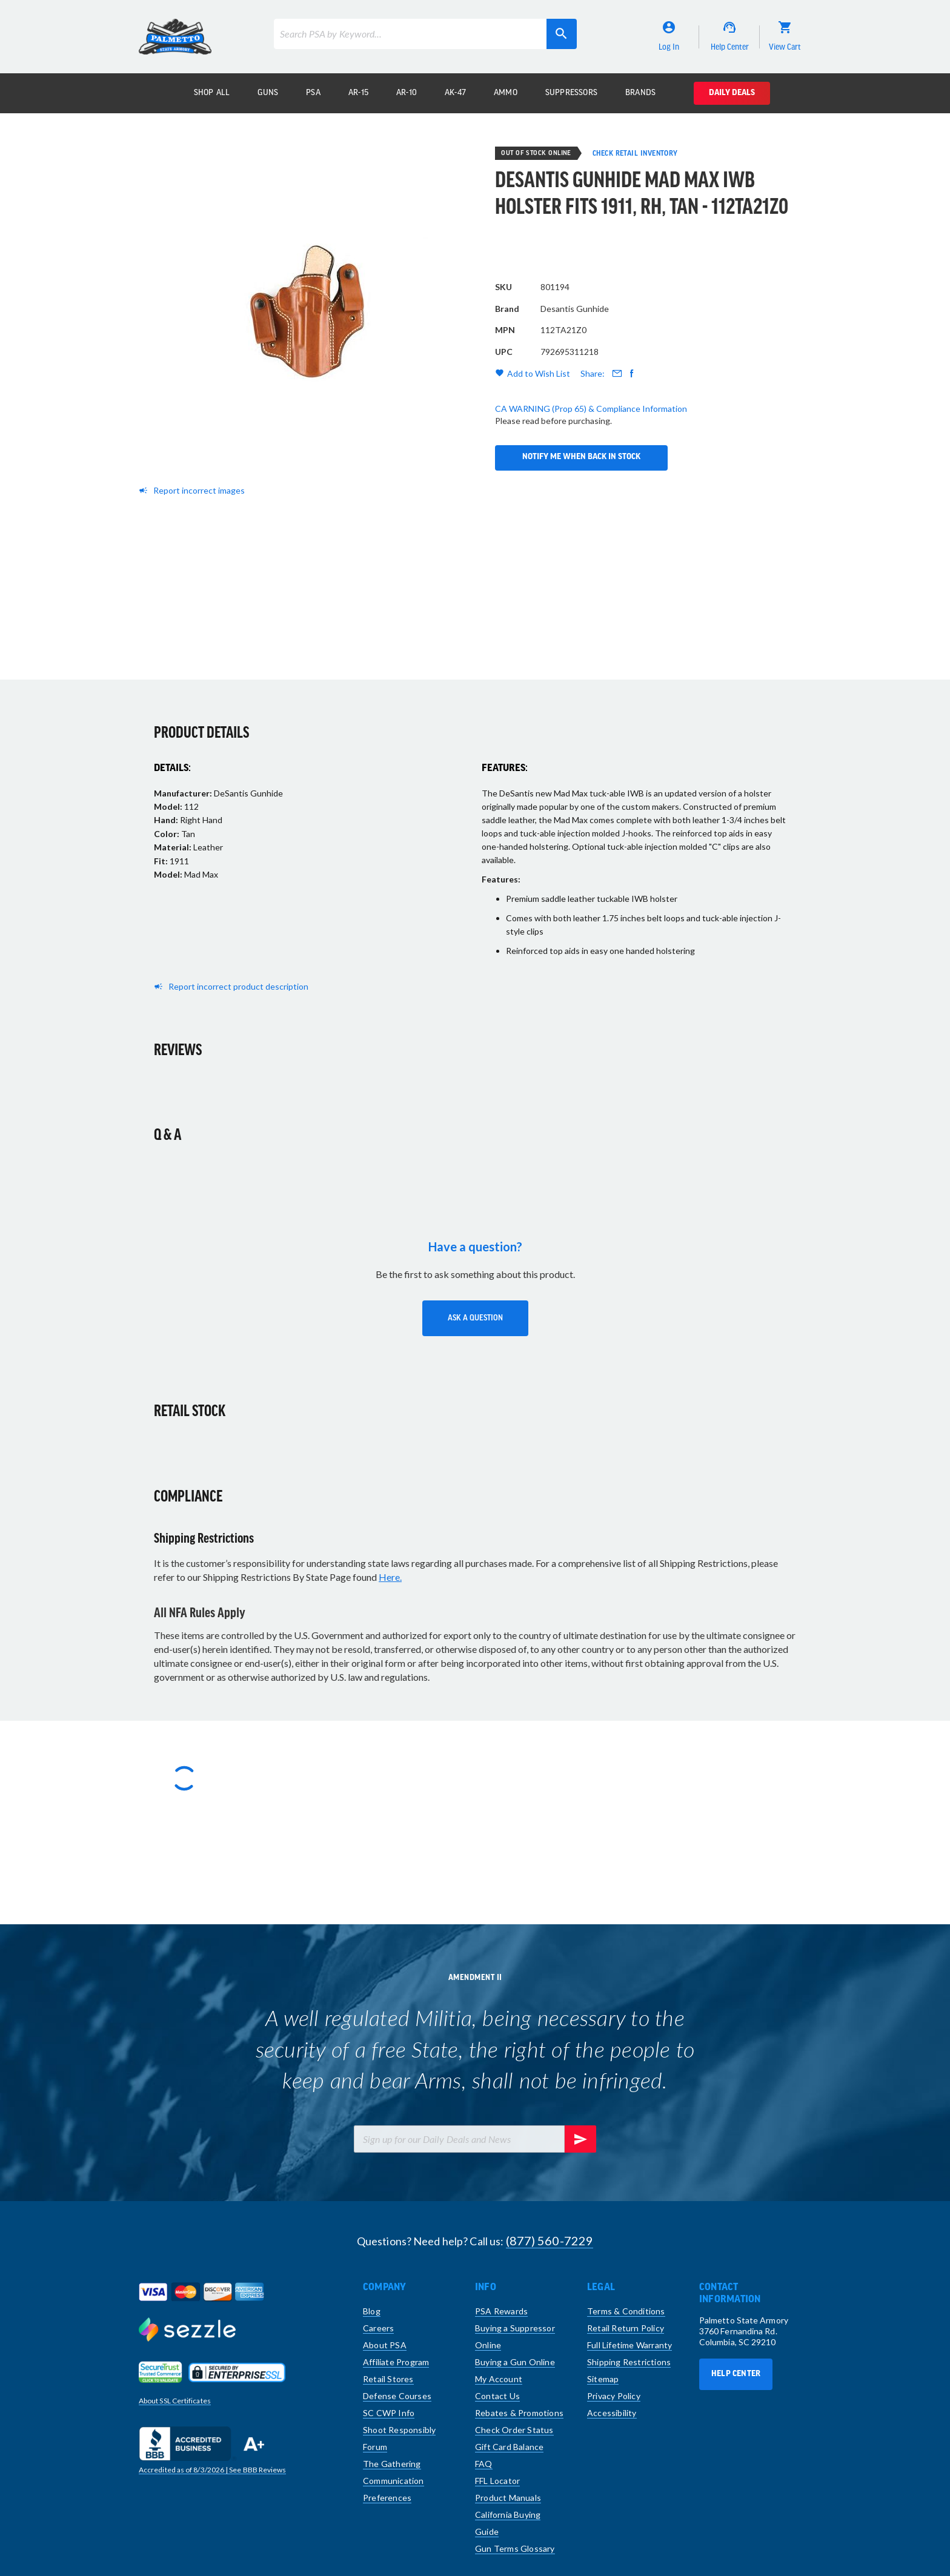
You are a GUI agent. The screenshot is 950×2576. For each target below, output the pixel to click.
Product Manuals (508, 2497)
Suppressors (571, 93)
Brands (640, 93)
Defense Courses (397, 2396)
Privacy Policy (613, 2396)
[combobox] (425, 34)
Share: (592, 413)
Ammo (505, 93)
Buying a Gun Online (515, 2362)
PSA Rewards (501, 2311)
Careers (378, 2328)
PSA (313, 93)
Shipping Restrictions (629, 2362)
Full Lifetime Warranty (629, 2345)
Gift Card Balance (509, 2447)
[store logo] (175, 37)
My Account (498, 2379)
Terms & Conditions (626, 2311)
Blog (371, 2311)
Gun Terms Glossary (515, 2548)
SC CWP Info (388, 2413)
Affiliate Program (396, 2362)
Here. (390, 1577)
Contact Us (497, 2396)
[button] (475, 1318)
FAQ (484, 2463)
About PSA (385, 2345)
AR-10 (406, 93)
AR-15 (358, 93)
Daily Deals (732, 93)
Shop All (212, 93)
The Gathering (392, 2463)
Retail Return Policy (625, 2328)
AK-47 (455, 93)
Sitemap (603, 2379)
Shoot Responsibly (399, 2430)
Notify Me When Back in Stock (581, 384)
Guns (267, 93)
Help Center (735, 2374)
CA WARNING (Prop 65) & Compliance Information (591, 448)
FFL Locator (497, 2480)
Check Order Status (514, 2430)
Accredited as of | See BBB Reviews (212, 2470)
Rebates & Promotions (519, 2413)
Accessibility (612, 2413)
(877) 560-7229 (550, 2240)
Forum (375, 2447)
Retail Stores (388, 2379)
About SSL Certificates (175, 2401)
